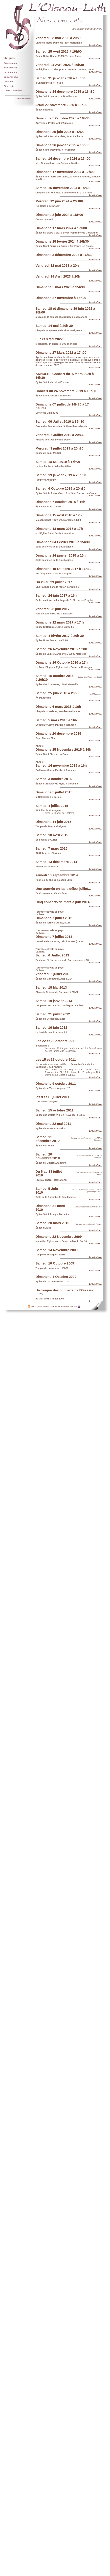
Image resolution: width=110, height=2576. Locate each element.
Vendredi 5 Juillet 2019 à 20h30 (59, 435)
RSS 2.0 (32, 1307)
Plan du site (55, 1307)
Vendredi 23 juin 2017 (52, 609)
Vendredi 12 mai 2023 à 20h (57, 265)
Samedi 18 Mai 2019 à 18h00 (57, 462)
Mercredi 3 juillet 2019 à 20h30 (59, 448)
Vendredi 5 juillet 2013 (52, 974)
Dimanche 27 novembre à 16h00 (60, 298)
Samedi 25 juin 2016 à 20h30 (57, 693)
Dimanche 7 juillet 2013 (53, 918)
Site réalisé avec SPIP (70, 1307)
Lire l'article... (95, 45)
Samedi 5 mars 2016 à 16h (56, 720)
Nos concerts (10, 67)
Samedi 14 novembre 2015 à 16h (61, 765)
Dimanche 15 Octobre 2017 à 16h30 (63, 569)
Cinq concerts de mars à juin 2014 (62, 902)
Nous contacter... (24, 98)
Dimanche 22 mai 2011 (53, 1123)
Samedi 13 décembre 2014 (56, 862)
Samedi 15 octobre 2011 (54, 1110)
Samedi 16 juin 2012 (51, 1027)
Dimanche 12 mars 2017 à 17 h (59, 622)
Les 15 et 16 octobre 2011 (55, 1059)
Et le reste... (10, 86)
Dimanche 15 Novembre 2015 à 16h (63, 749)
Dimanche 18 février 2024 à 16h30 (62, 241)
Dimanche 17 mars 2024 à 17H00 (61, 228)
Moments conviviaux (14, 90)
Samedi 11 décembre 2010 (47, 1139)
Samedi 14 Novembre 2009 (56, 1250)
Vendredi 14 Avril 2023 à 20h (57, 276)
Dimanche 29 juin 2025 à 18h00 (59, 132)
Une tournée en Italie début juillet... (63, 888)
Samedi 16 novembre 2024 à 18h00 (62, 188)
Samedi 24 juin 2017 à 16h (56, 595)
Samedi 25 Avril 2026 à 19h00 (58, 51)
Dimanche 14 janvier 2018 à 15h (60, 555)
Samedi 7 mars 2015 (51, 848)
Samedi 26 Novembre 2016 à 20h (61, 649)
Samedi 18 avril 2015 (51, 835)
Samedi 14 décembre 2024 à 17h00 (62, 158)
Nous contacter (44, 1307)
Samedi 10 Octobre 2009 (54, 1263)
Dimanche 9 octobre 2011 (55, 1083)
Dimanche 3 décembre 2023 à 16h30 (63, 255)
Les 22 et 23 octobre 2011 (55, 1041)
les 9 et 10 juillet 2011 (52, 1097)
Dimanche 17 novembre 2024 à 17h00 (64, 172)
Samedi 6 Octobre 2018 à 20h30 (60, 488)
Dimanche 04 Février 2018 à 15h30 (62, 542)
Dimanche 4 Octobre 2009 (55, 1277)
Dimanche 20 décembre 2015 (58, 733)
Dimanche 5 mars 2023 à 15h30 (60, 287)
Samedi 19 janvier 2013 (53, 1001)
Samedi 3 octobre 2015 (53, 779)
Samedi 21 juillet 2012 (52, 1014)
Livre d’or (9, 81)
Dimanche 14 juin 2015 (53, 822)
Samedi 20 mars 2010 (52, 1223)
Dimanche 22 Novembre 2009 (58, 1236)
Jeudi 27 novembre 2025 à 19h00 (61, 105)
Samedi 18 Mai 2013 (51, 987)
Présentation (10, 63)
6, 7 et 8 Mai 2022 (49, 339)
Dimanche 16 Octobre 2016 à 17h (61, 662)
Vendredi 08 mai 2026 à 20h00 (58, 38)
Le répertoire (10, 72)
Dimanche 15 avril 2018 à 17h (58, 515)
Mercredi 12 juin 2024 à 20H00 (59, 201)
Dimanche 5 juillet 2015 (53, 792)
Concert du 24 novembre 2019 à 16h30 (65, 391)
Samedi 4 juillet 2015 (51, 806)
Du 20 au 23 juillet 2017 (53, 582)
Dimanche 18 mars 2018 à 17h (59, 529)
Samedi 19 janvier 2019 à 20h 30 (60, 475)
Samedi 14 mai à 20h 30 (54, 326)
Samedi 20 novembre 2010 (47, 1156)
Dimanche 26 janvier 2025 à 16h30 (62, 145)
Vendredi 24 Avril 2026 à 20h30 (59, 65)
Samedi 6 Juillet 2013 (52, 955)
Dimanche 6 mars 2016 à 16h (58, 706)
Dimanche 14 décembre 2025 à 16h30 (64, 91)
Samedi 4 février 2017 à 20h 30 (59, 636)
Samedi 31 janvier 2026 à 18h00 (60, 78)
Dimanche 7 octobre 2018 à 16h (60, 502)
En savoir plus (11, 77)
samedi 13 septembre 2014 (56, 875)
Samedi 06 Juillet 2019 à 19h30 (59, 421)
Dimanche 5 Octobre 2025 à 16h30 (62, 118)
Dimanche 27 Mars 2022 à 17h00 (60, 352)
